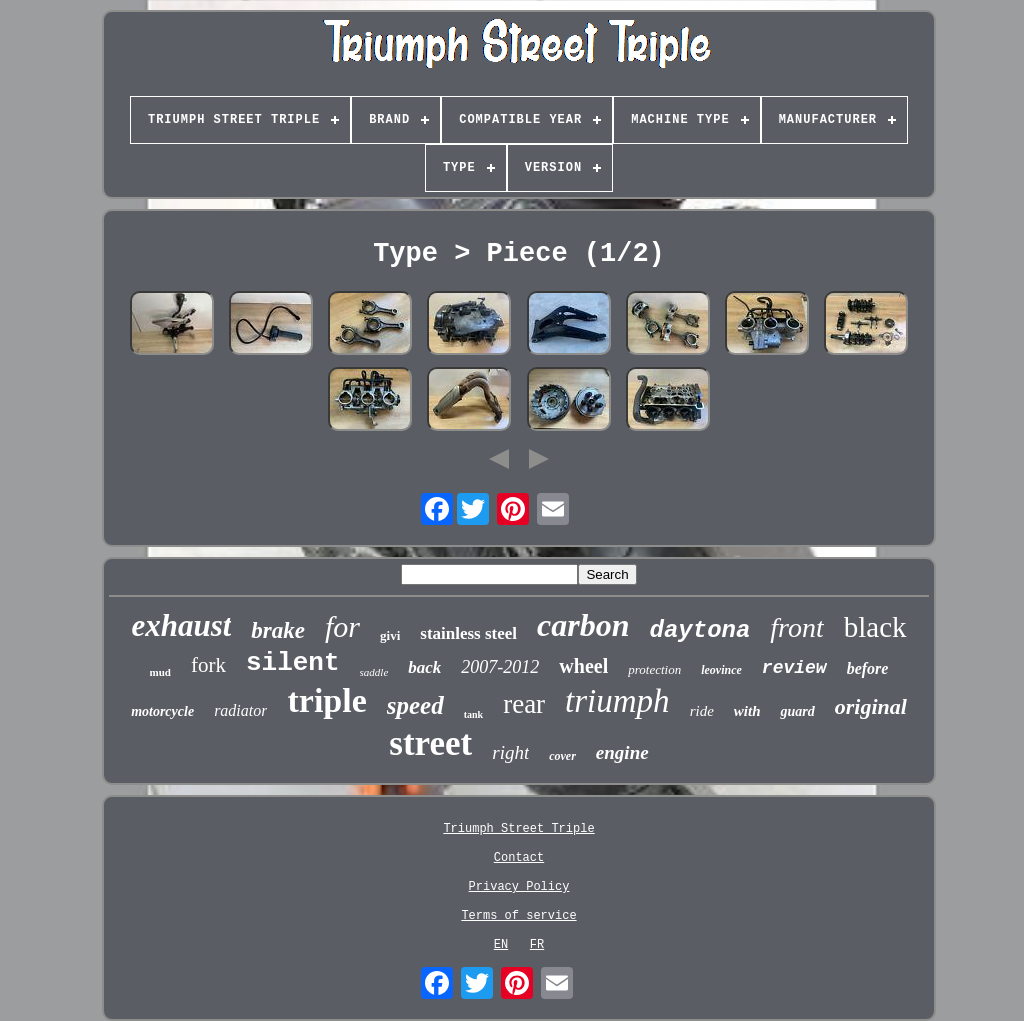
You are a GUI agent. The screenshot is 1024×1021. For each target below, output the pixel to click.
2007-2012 (500, 667)
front (796, 627)
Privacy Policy (519, 887)
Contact (519, 858)
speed (415, 705)
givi (390, 635)
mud (160, 672)
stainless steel (468, 633)
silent (293, 663)
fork (208, 665)
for (342, 626)
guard (797, 711)
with (747, 711)
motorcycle (162, 711)
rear (524, 704)
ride (702, 711)
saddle (374, 672)
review (794, 668)
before (868, 668)
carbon (583, 625)
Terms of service (518, 916)
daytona (700, 630)
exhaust (181, 625)
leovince (721, 670)
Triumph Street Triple (518, 829)
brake (278, 630)
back (424, 667)
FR (537, 945)
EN (501, 945)
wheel (583, 666)
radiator (240, 710)
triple (326, 700)
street (430, 743)
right (510, 752)
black (875, 627)
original (871, 706)
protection (654, 669)
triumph (617, 701)
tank (473, 714)
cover (562, 756)
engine (622, 752)
